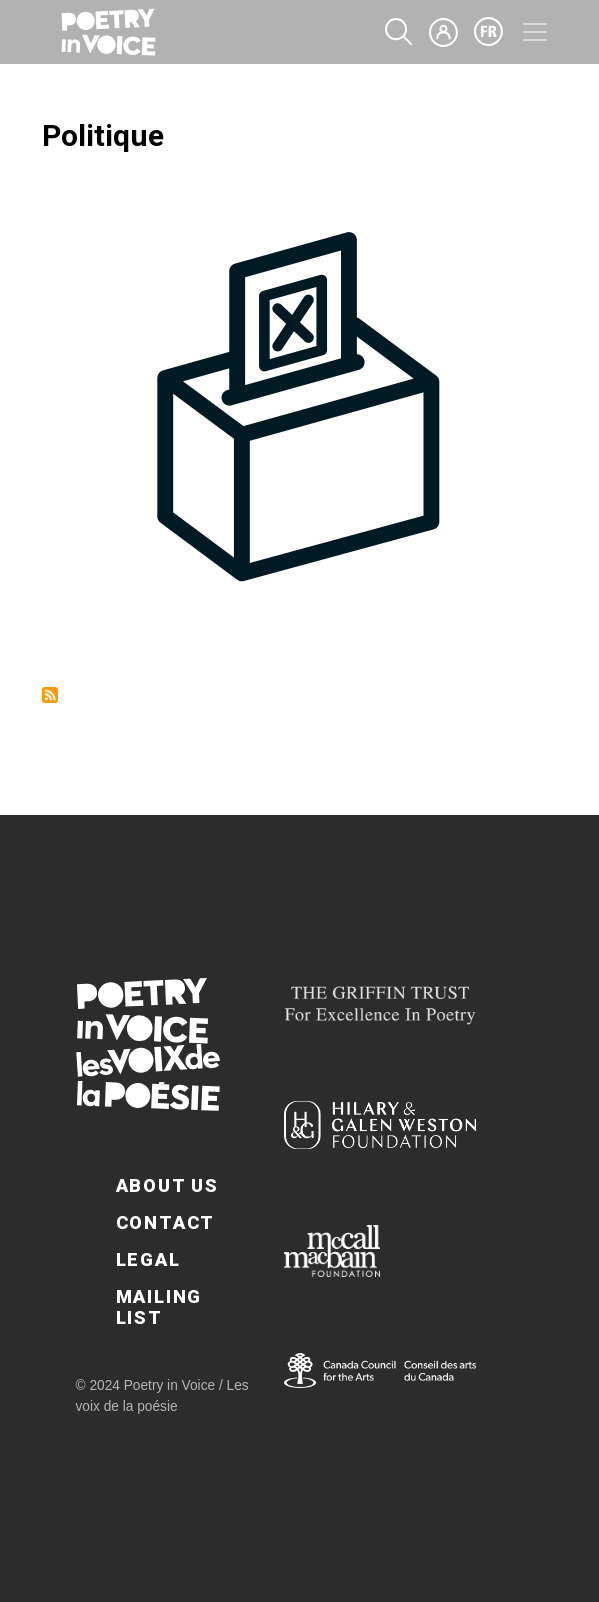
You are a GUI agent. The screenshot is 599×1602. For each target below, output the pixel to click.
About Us (167, 1185)
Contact (166, 1222)
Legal (148, 1259)
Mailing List (159, 1307)
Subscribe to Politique (50, 695)
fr (489, 32)
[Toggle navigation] (535, 32)
